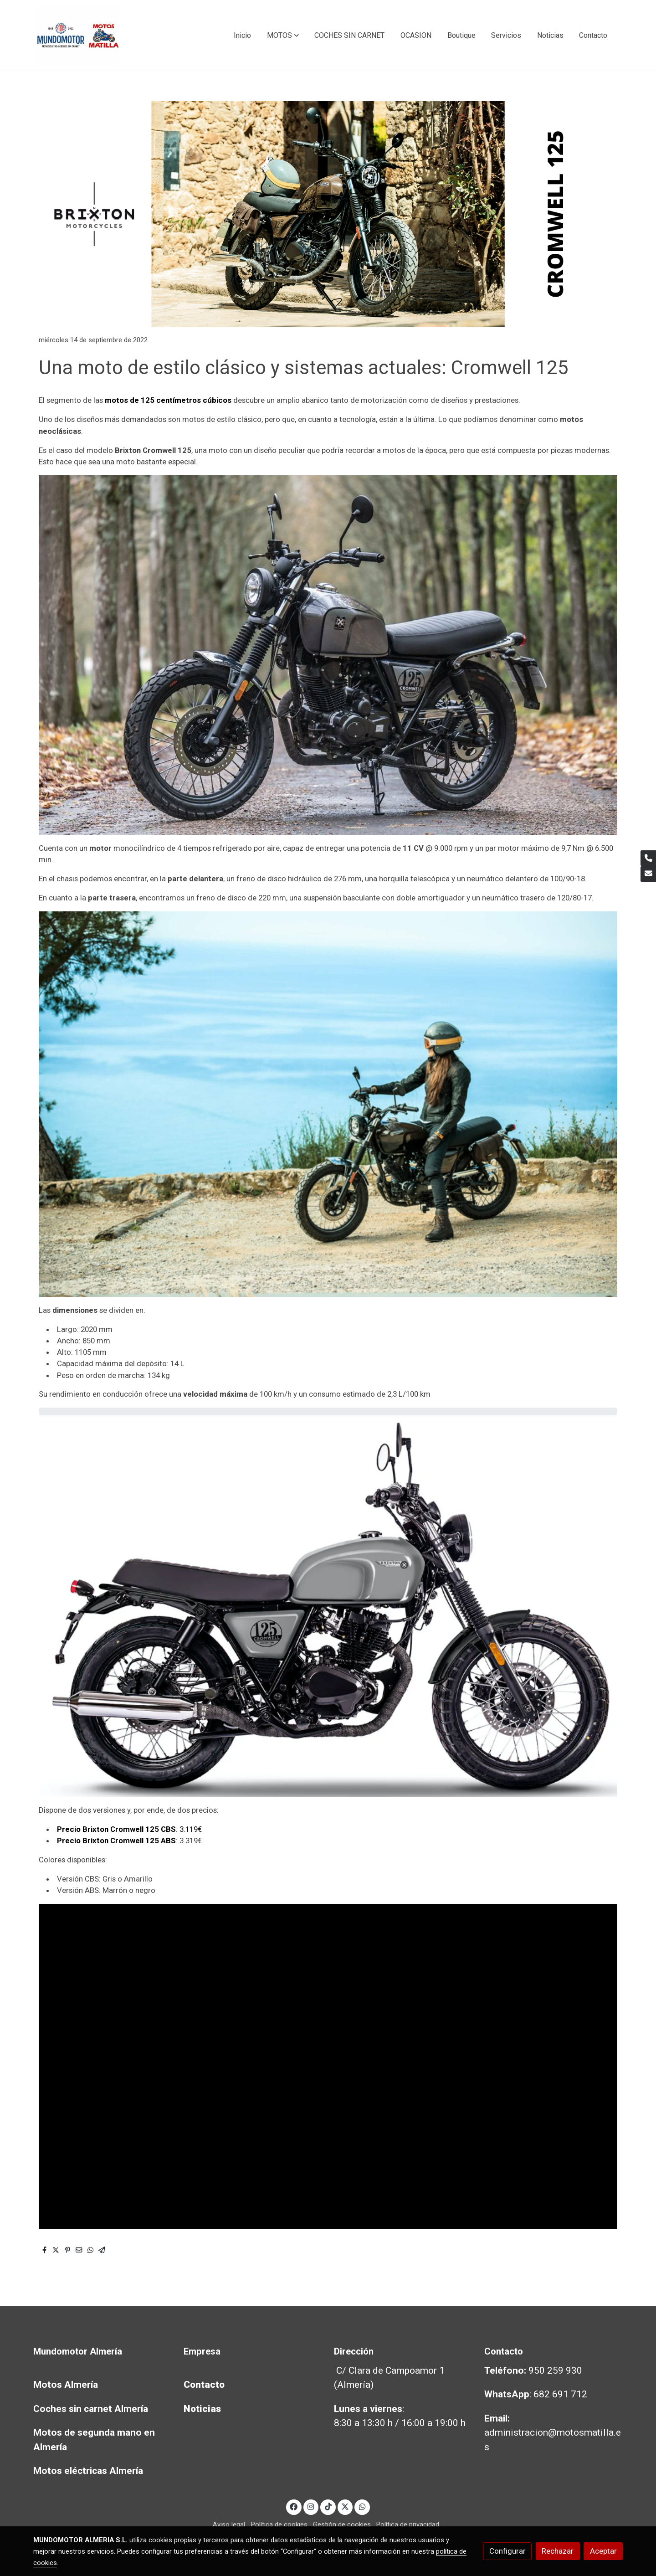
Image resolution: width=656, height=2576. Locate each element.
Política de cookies (279, 2524)
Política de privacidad (407, 2524)
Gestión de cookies (342, 2524)
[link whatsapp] (362, 2506)
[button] (283, 35)
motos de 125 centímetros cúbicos (168, 400)
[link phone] (648, 858)
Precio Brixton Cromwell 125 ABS (116, 1840)
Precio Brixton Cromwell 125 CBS (116, 1829)
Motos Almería (65, 2384)
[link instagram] (311, 2506)
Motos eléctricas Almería (88, 2470)
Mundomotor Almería (77, 2351)
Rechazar (558, 2550)
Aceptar (603, 2550)
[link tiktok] (328, 2506)
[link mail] (648, 874)
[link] (78, 35)
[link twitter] (345, 2506)
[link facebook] (294, 2506)
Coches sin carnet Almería (90, 2408)
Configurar (507, 2550)
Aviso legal (229, 2524)
